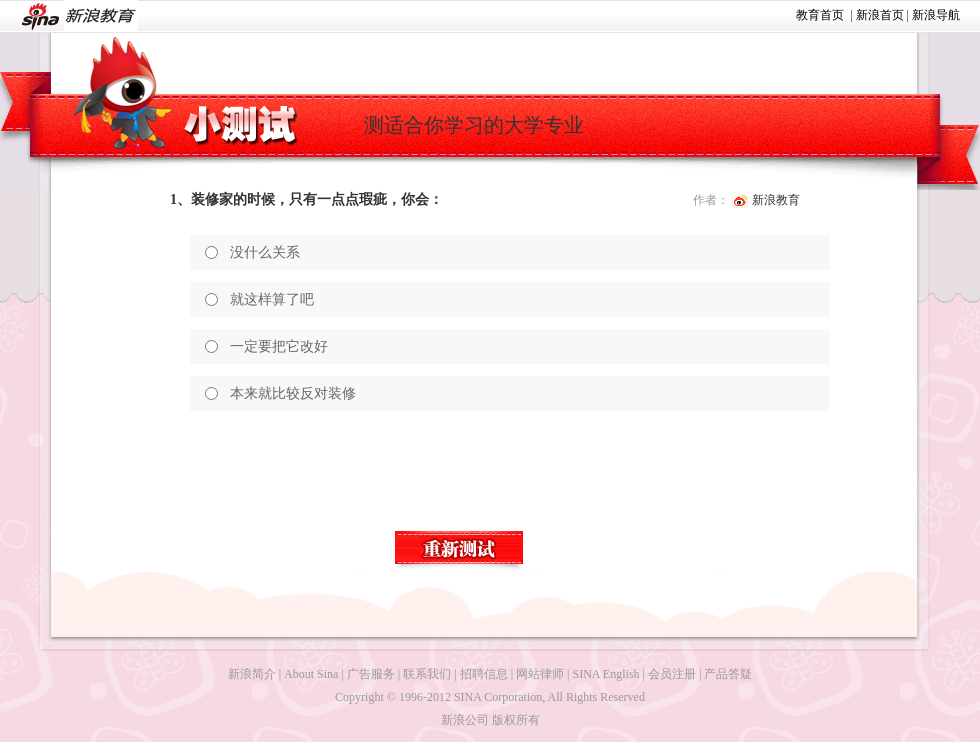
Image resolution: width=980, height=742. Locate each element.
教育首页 (820, 15)
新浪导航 (936, 15)
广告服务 (371, 674)
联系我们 (427, 674)
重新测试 (460, 551)
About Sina (311, 674)
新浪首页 (880, 15)
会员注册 (672, 674)
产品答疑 (728, 674)
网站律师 (540, 674)
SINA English (605, 674)
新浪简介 (252, 674)
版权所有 (516, 720)
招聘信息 (484, 674)
